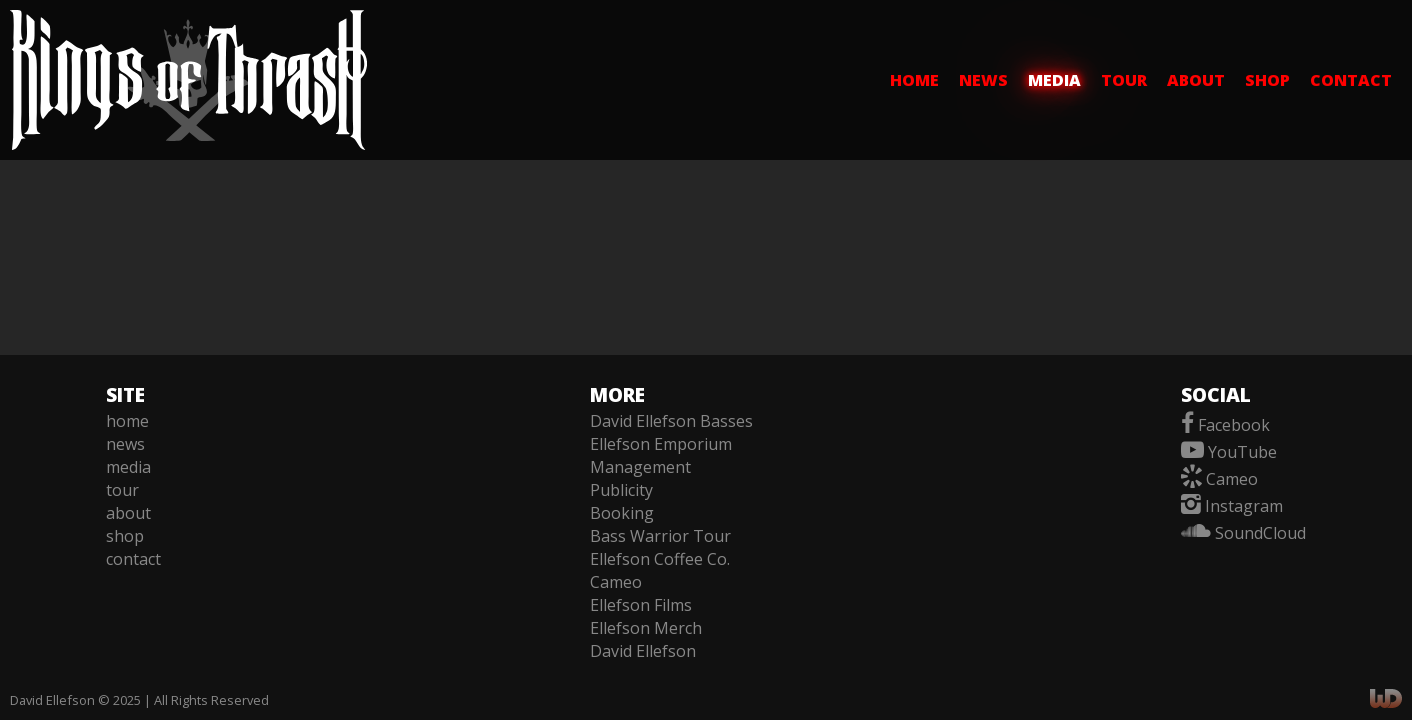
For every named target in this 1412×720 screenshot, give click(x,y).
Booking (622, 513)
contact (1351, 80)
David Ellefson (643, 651)
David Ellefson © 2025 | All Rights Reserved (139, 700)
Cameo (616, 582)
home (914, 80)
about (1196, 80)
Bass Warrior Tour (660, 536)
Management (640, 467)
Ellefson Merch (646, 628)
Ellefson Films (641, 605)
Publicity (621, 490)
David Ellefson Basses (671, 421)
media (1054, 80)
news (983, 80)
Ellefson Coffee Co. (660, 559)
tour (1124, 80)
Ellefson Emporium (661, 444)
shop (1267, 80)
